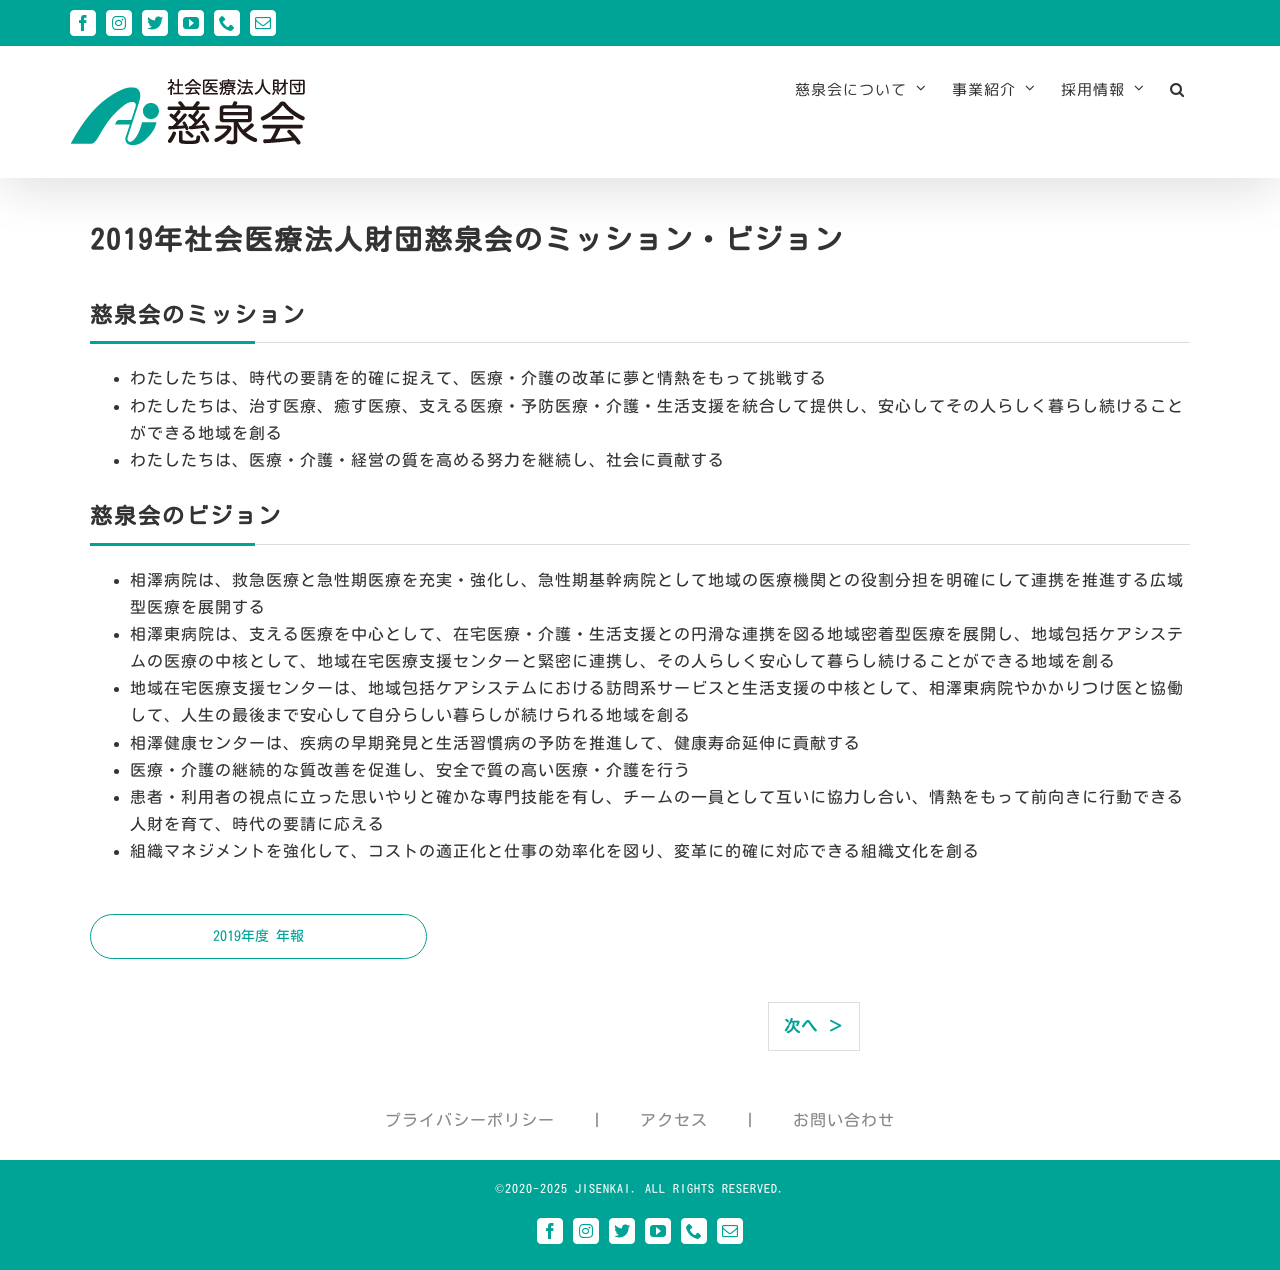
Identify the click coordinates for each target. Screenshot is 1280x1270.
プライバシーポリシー (470, 1120)
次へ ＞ (814, 1026)
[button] (1177, 89)
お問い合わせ (844, 1120)
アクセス (674, 1120)
